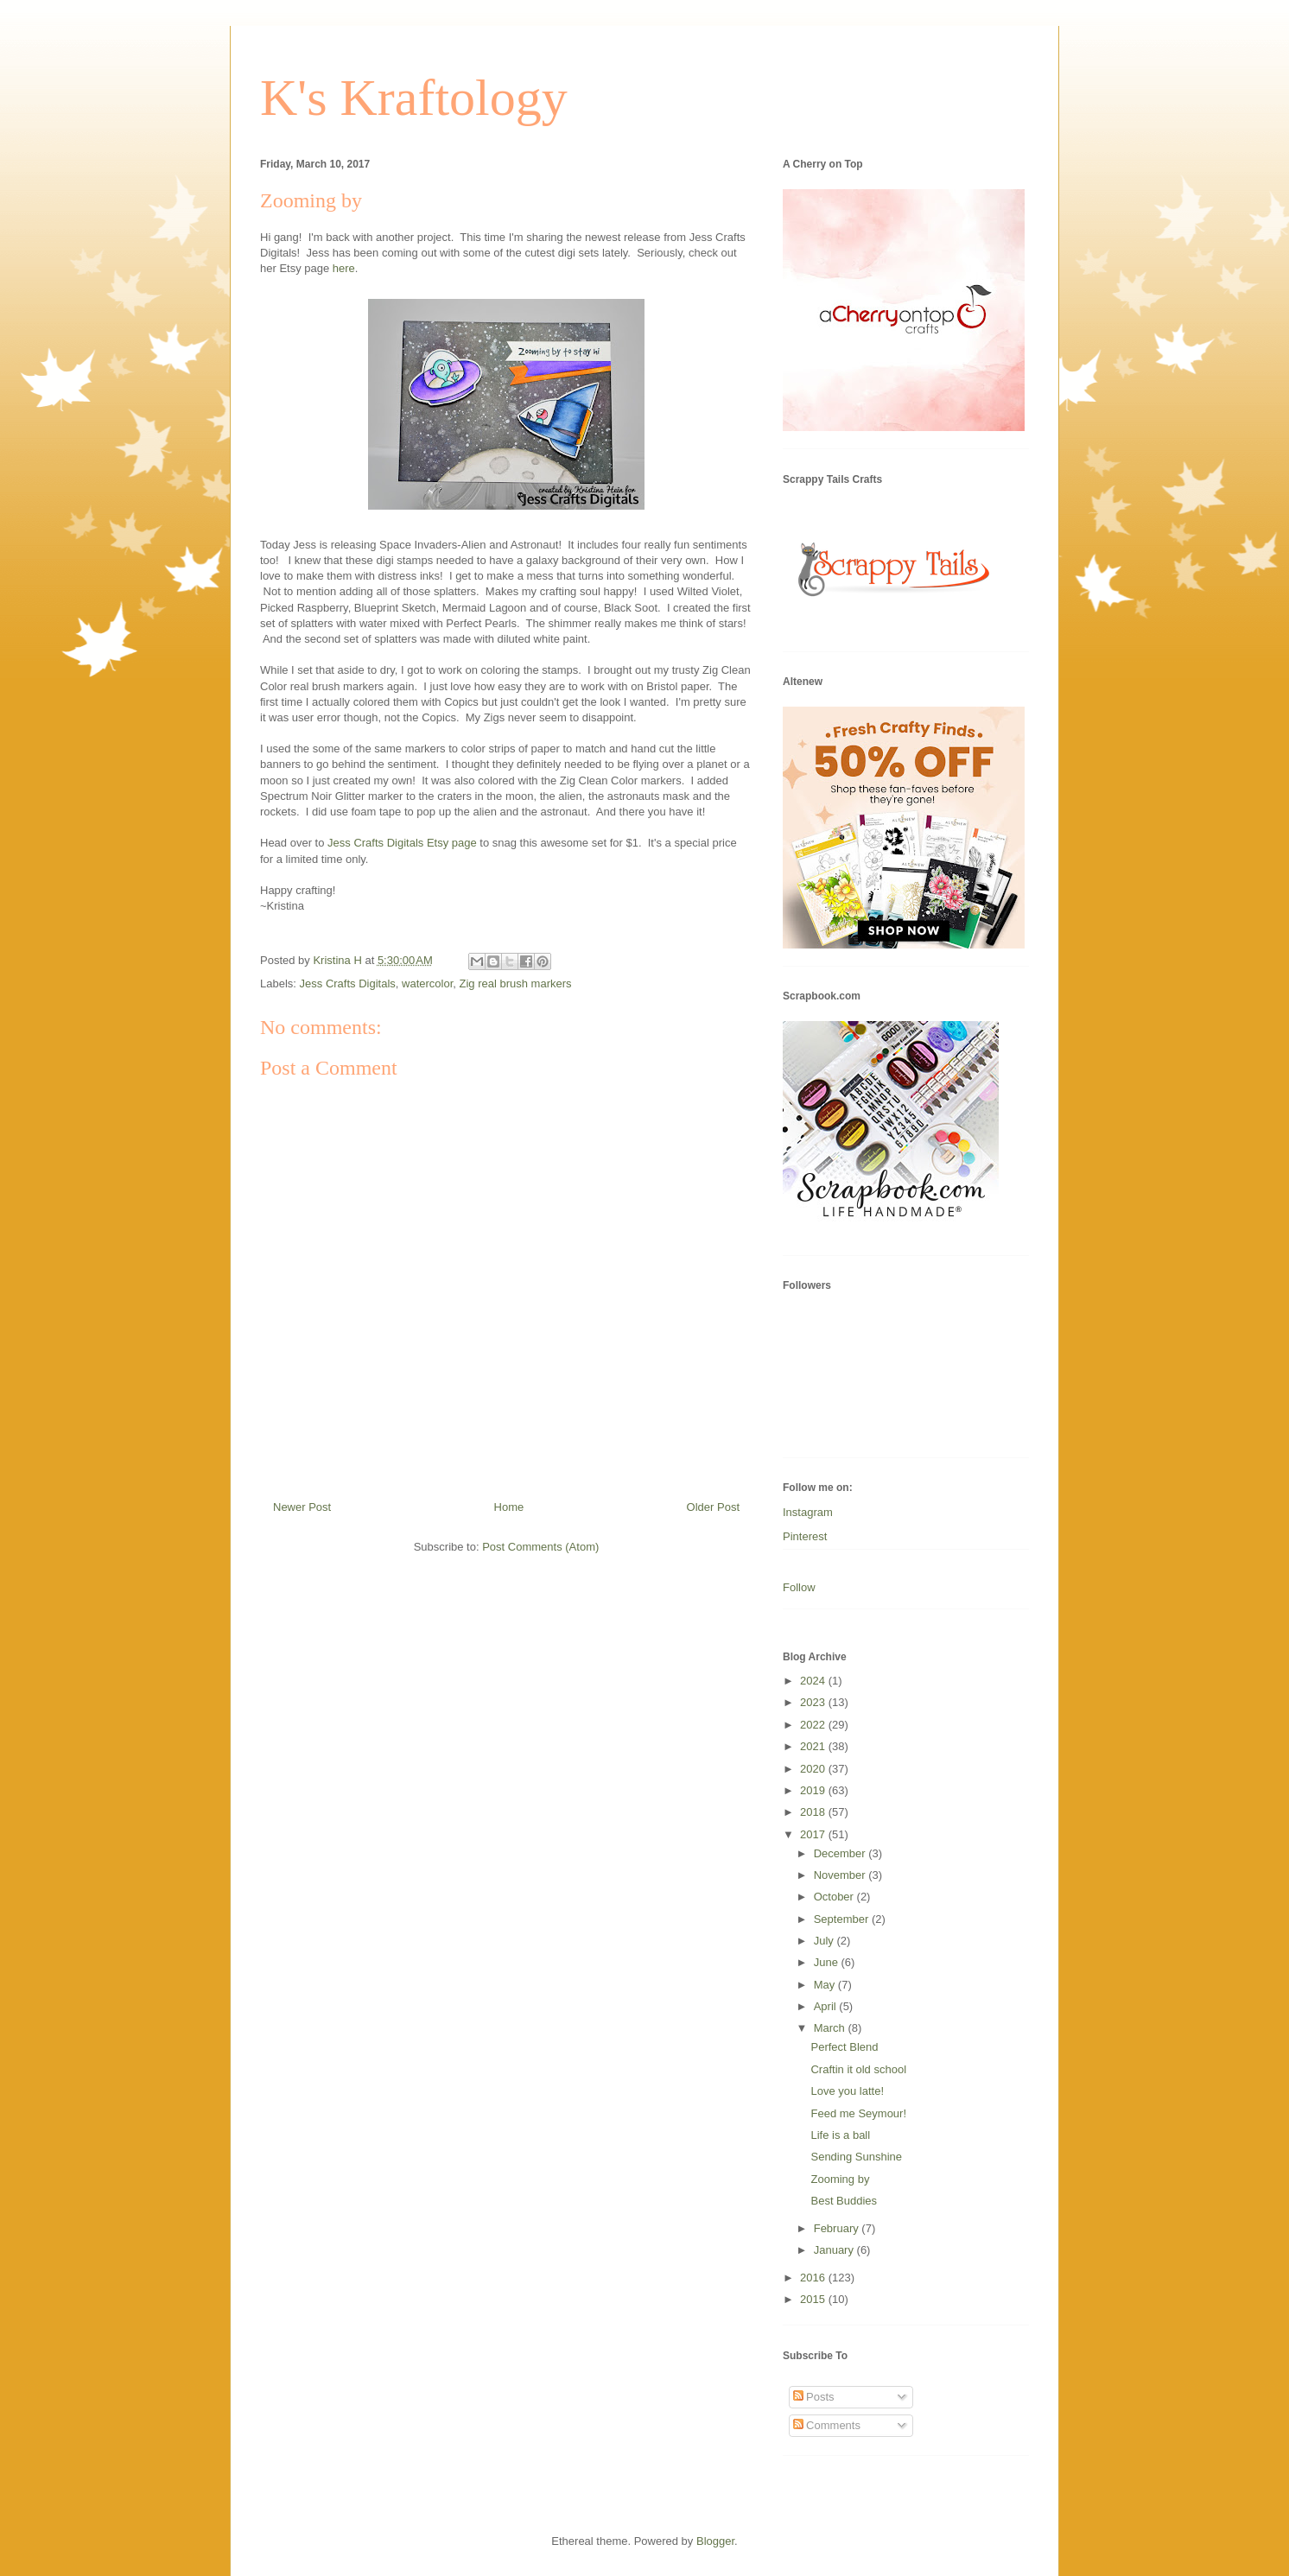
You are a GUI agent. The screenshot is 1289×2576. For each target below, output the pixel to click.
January (835, 2249)
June (827, 1962)
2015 (814, 2299)
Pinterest (805, 1536)
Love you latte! (847, 2090)
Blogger (715, 2541)
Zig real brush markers (516, 983)
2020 (814, 1768)
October (835, 1896)
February (838, 2228)
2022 (814, 1724)
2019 (814, 1790)
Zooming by (839, 2179)
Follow (799, 1587)
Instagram (808, 1512)
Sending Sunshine (856, 2156)
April (827, 2006)
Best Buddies (843, 2200)
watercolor (427, 983)
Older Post (713, 1507)
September (843, 1919)
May (826, 1984)
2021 (814, 1746)
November (841, 1875)
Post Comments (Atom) (540, 1546)
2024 (814, 1680)
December (841, 1853)
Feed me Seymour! (858, 2113)
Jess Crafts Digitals (348, 983)
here (344, 268)
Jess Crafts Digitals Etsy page (402, 842)
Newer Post (302, 1507)
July (825, 1940)
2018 (814, 1811)
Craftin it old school (858, 2069)
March (831, 2027)
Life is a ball (840, 2135)
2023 (814, 1702)
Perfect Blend (844, 2046)
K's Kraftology (414, 97)
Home (509, 1507)
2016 (814, 2277)
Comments (826, 2425)
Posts (814, 2396)
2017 (814, 1834)
